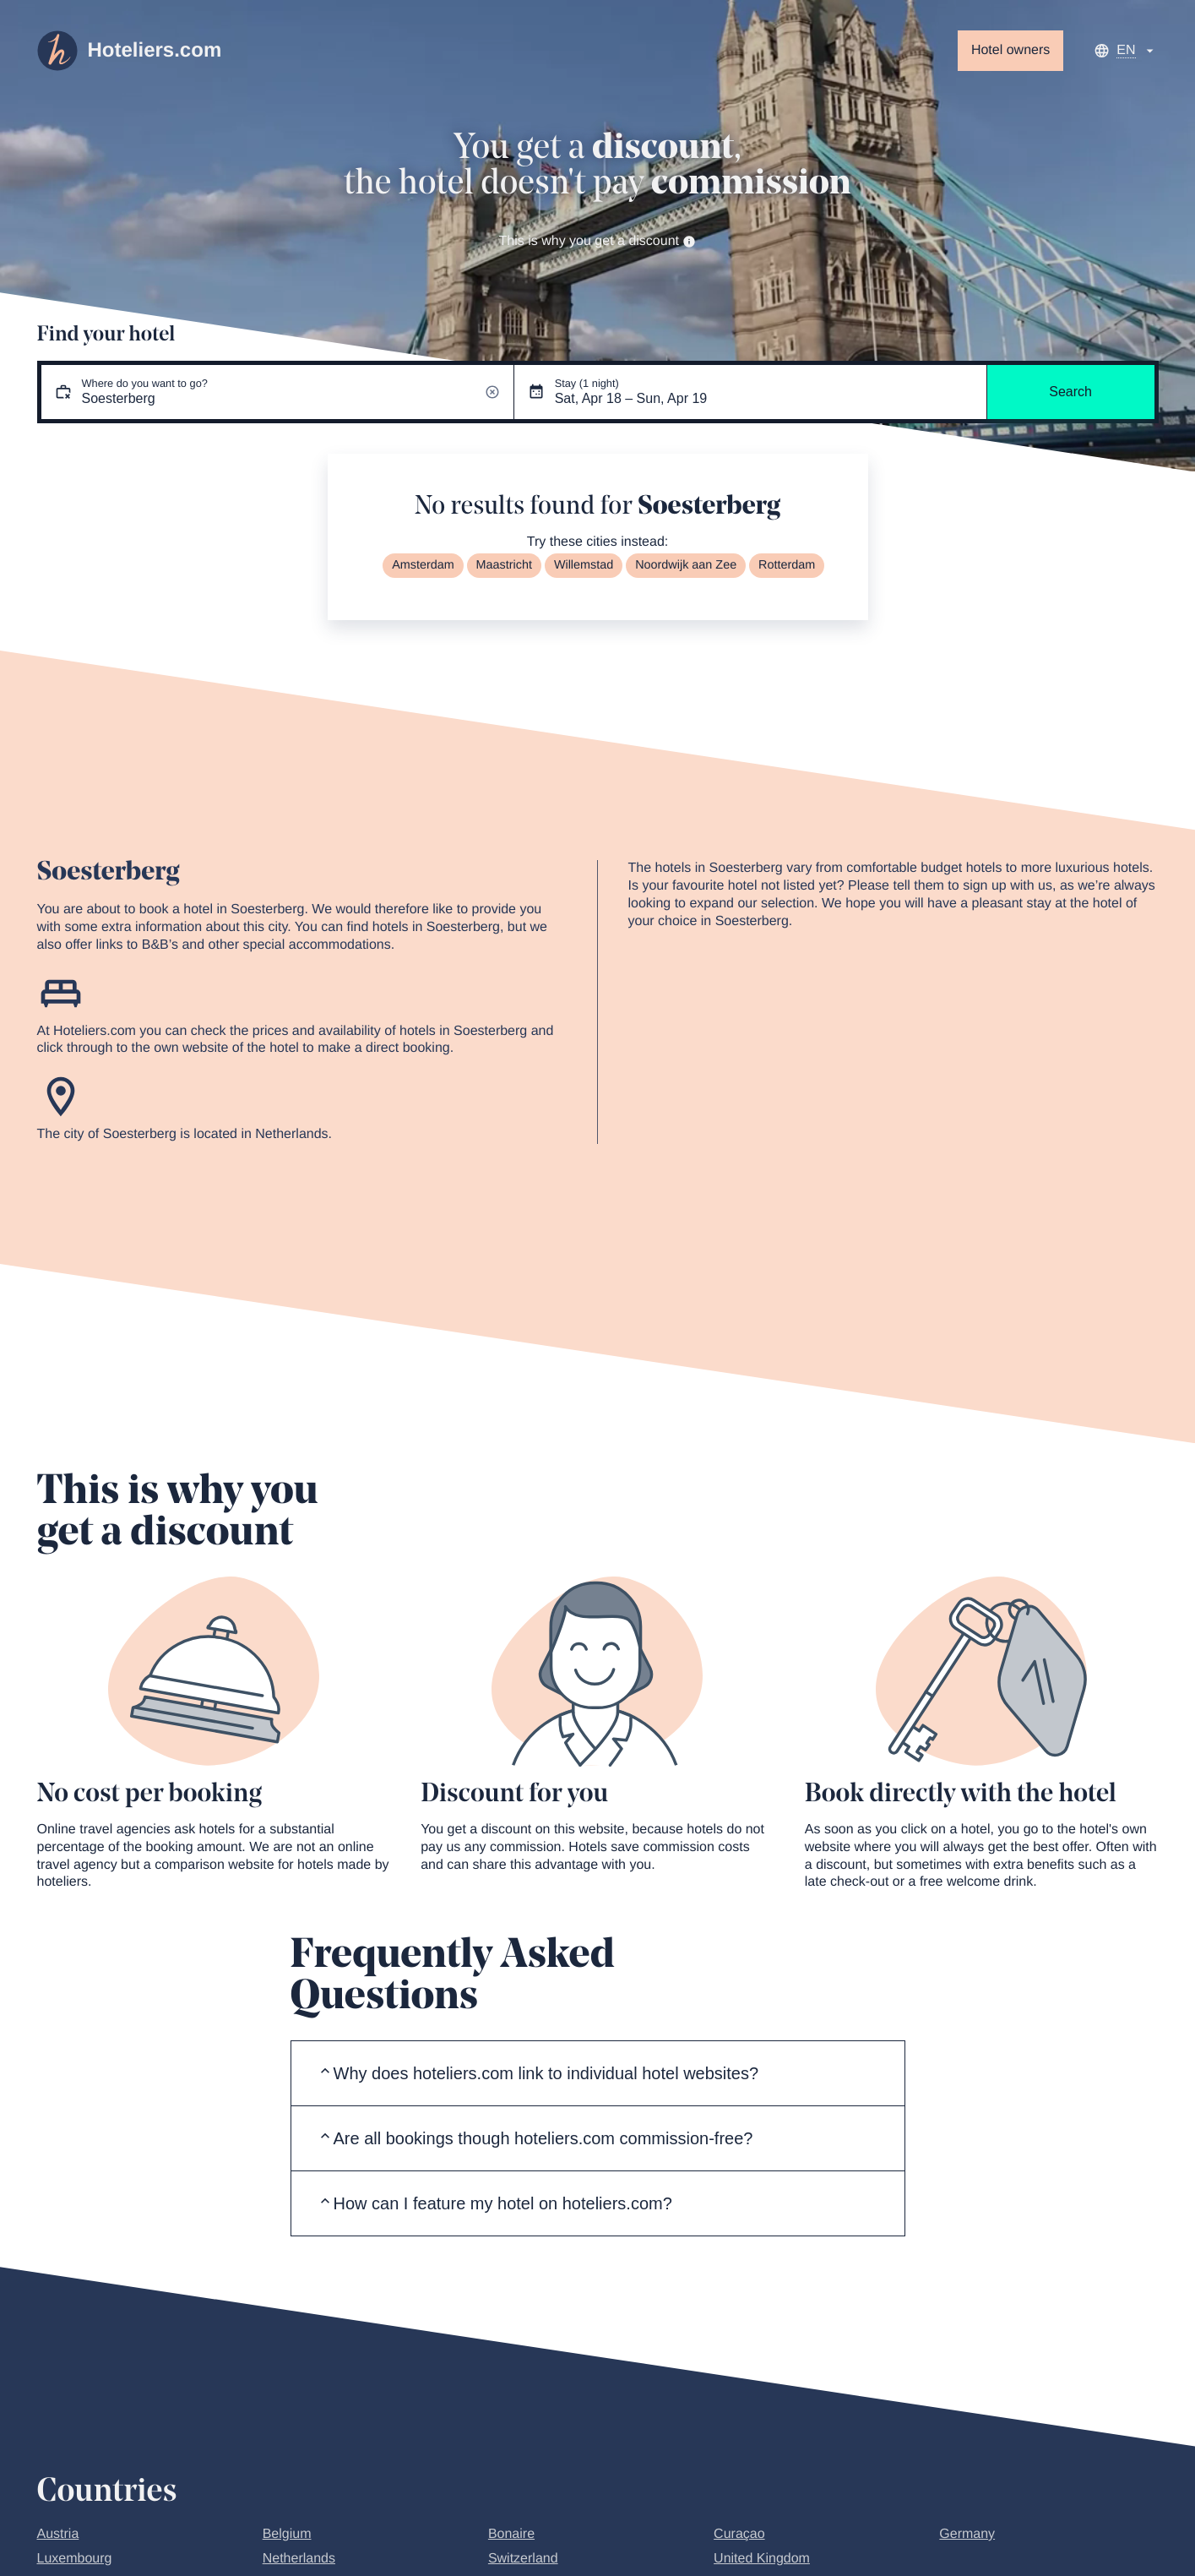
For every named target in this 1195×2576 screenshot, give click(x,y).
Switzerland (523, 2558)
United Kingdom (762, 2558)
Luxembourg (74, 2558)
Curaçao (739, 2534)
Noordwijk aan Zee (685, 565)
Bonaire (511, 2534)
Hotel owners (1010, 50)
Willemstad (583, 565)
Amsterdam (423, 565)
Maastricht (504, 565)
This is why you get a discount (598, 241)
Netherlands (299, 2558)
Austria (58, 2534)
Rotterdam (786, 565)
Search (1070, 391)
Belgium (287, 2534)
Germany (967, 2534)
